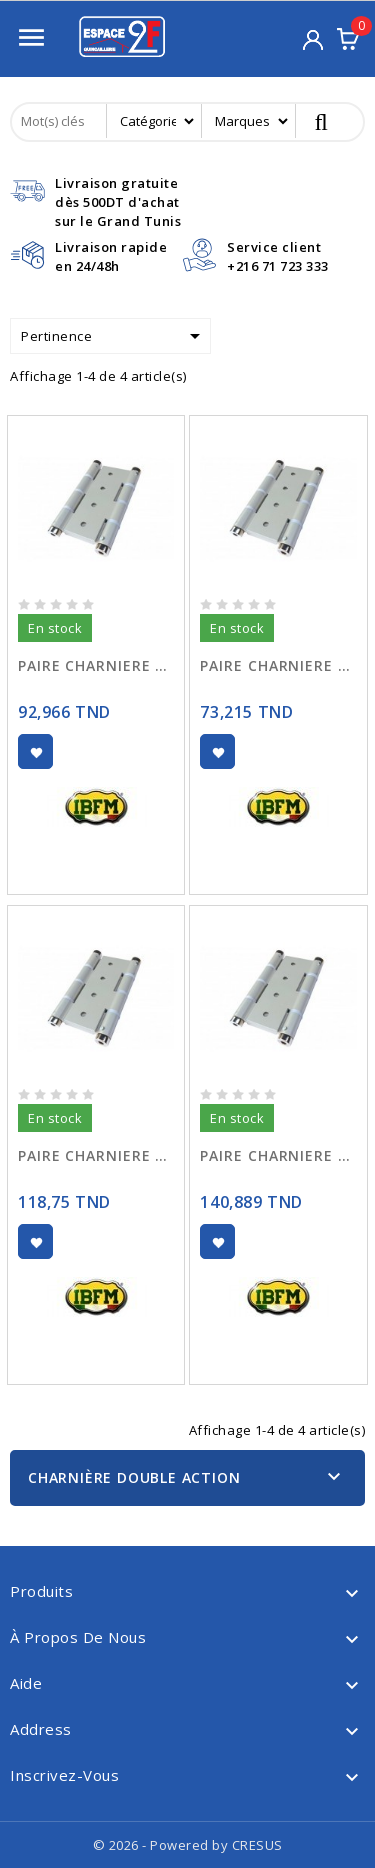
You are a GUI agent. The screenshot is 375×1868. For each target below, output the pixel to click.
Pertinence (114, 336)
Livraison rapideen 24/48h (111, 256)
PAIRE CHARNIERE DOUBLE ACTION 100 (96, 665)
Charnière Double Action (134, 1477)
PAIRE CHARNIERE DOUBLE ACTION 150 (278, 1155)
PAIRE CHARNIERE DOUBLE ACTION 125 (96, 1155)
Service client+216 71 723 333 (278, 256)
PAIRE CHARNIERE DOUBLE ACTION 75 (278, 665)
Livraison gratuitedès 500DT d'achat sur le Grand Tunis (118, 202)
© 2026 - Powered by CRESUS (188, 1845)
